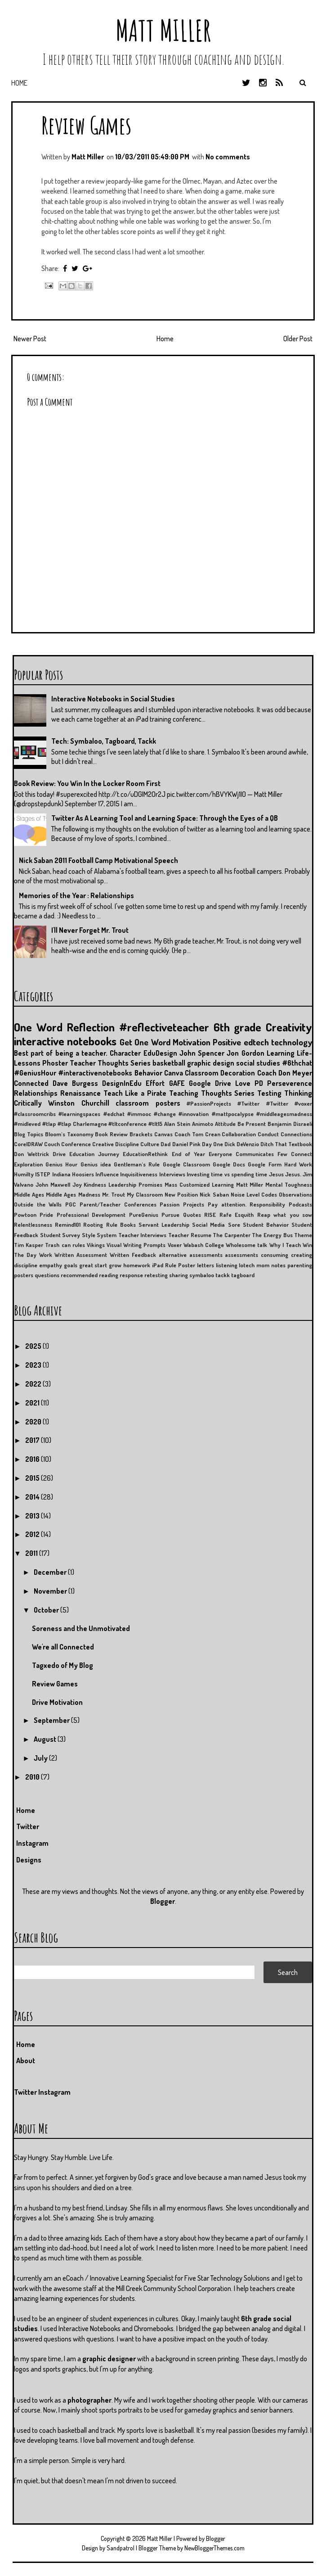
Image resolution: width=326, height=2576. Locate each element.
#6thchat (297, 1062)
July (41, 1758)
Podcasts (300, 1204)
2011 (32, 1553)
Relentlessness (33, 1224)
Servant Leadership (163, 1224)
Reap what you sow (284, 1214)
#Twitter (248, 1103)
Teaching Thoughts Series (212, 1093)
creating (301, 1254)
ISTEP (42, 1174)
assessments (241, 1254)
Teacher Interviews (142, 1234)
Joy (77, 1184)
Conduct (268, 1134)
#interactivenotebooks (95, 1072)
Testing (269, 1093)
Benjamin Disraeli (290, 1123)
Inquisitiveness (138, 1174)
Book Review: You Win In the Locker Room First (87, 783)
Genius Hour (61, 1164)
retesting (156, 1275)
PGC (70, 1204)
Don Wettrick (31, 1153)
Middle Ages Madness (73, 1194)
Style (88, 1234)
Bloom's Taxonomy (69, 1134)
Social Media (208, 1224)
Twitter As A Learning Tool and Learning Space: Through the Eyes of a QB (164, 818)
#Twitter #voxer (289, 1103)
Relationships (36, 1093)
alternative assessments (191, 1254)
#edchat (114, 1113)
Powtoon (25, 1214)
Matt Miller (163, 30)
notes (278, 1265)
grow (115, 1265)
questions (47, 1275)
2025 (34, 1346)
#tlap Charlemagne (82, 1123)
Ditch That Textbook (286, 1144)
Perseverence (289, 1083)
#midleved (27, 1123)
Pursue (170, 1214)
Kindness (95, 1184)
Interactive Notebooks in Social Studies (113, 698)
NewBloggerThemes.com (214, 2548)
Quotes (192, 1214)
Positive (227, 1042)
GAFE (177, 1083)
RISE (210, 1214)
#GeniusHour (35, 1072)
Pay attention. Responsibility (246, 1204)
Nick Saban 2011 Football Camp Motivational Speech (98, 860)
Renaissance (80, 1093)
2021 (33, 1402)
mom (262, 1265)
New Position (181, 1194)
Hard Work (298, 1164)
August (46, 1739)
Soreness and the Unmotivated (81, 1628)
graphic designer (109, 2358)
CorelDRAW (28, 1144)
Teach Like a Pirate (134, 1093)
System (106, 1234)
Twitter (27, 1826)
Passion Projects (182, 1204)
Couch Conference (67, 1144)
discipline (25, 1265)
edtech (256, 1042)
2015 (33, 1477)
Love (242, 1083)
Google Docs (229, 1164)
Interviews (172, 1174)
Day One (212, 1144)
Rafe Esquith (236, 1214)
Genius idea (95, 1164)
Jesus (276, 1174)
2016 (33, 1459)
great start (93, 1265)
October (47, 1609)
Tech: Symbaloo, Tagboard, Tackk (103, 741)
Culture (149, 1144)
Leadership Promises (135, 1184)
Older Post (298, 338)
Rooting (93, 1224)
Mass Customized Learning (199, 1184)
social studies (258, 1062)
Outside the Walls (38, 1204)
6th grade (238, 1027)
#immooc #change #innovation (168, 1113)
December (51, 1572)
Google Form (264, 1164)
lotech (247, 1265)
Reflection (91, 1027)
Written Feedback (133, 1254)
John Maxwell (53, 1184)
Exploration (28, 1164)
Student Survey (60, 1234)
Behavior (148, 1072)
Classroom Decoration (220, 1072)
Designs (28, 1859)
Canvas (163, 1134)
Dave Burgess (75, 1083)
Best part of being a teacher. (60, 1053)
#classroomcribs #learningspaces (57, 1113)
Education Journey (94, 1153)
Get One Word (145, 1042)
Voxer (175, 1244)
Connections (296, 1134)
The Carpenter (231, 1234)
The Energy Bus (272, 1234)
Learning (281, 1053)
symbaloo (201, 1275)
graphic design (210, 1062)
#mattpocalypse (233, 1113)
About (25, 2060)
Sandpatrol (120, 2548)
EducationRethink (145, 1153)
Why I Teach (285, 1244)
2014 (33, 1496)
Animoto (202, 1123)
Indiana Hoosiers (73, 1174)
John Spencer (201, 1053)
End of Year (188, 1153)
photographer (89, 2399)
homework (136, 1265)
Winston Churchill (78, 1102)
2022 (34, 1383)
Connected (31, 1083)
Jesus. (293, 1174)
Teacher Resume (189, 1234)
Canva (173, 1072)
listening (226, 1265)
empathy (50, 1265)
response (131, 1275)
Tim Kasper (28, 1244)
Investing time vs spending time (227, 1174)
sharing (178, 1275)
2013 (33, 1515)
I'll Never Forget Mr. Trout (90, 930)
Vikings (96, 1244)
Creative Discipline (115, 1144)
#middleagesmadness (284, 1113)
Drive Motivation (57, 1702)
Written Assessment (80, 1254)
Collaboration (239, 1134)
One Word (38, 1027)
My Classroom (145, 1194)
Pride (46, 1214)
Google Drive (210, 1083)
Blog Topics (28, 1134)
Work (45, 1254)
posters (23, 1275)
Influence (107, 1174)
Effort (155, 1083)
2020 (34, 1421)
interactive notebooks (65, 1041)
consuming (274, 1254)
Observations (295, 1194)
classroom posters (148, 1102)
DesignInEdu (122, 1083)
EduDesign (160, 1053)
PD (259, 1083)
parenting (299, 1265)
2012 (33, 1534)
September (52, 1720)
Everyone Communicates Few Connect (260, 1153)
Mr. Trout (113, 1194)
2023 (34, 1364)
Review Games (86, 125)
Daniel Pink (186, 1144)
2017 (33, 1440)
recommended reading (89, 1275)
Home (19, 82)
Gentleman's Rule (137, 1164)
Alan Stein (177, 1123)
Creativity (289, 1027)
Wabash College (203, 1244)
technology (291, 1042)
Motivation (191, 1042)
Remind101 (67, 1224)
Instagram (32, 1843)
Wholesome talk (246, 1244)
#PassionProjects (209, 1103)
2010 (33, 1776)
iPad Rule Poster (173, 1265)
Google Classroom (186, 1164)
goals (70, 1265)
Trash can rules (65, 1244)
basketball (168, 1062)
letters (205, 1265)
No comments (227, 156)
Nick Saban (214, 1194)
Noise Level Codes (254, 1194)
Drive (59, 1153)
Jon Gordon (245, 1053)
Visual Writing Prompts (136, 1244)
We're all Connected (63, 1646)
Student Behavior (266, 1224)
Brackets (141, 1134)
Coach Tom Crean (197, 1134)
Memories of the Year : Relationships (76, 895)
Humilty (24, 1174)
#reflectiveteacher (164, 1027)
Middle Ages (29, 1194)
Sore (234, 1224)
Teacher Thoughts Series (110, 1062)
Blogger (162, 1901)
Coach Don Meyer (285, 1072)
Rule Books (121, 1224)
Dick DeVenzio (241, 1144)
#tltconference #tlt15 (135, 1123)
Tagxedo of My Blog (62, 1665)
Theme (303, 1234)
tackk (222, 1275)
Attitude (225, 1123)
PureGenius (143, 1214)
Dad (165, 1144)
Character (125, 1053)
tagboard (243, 1275)
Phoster (55, 1062)
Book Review (111, 1134)
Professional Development (91, 1214)
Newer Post (29, 338)
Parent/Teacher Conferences (118, 1204)
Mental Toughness (288, 1184)
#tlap (49, 1123)
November (51, 1590)
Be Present (251, 1123)
